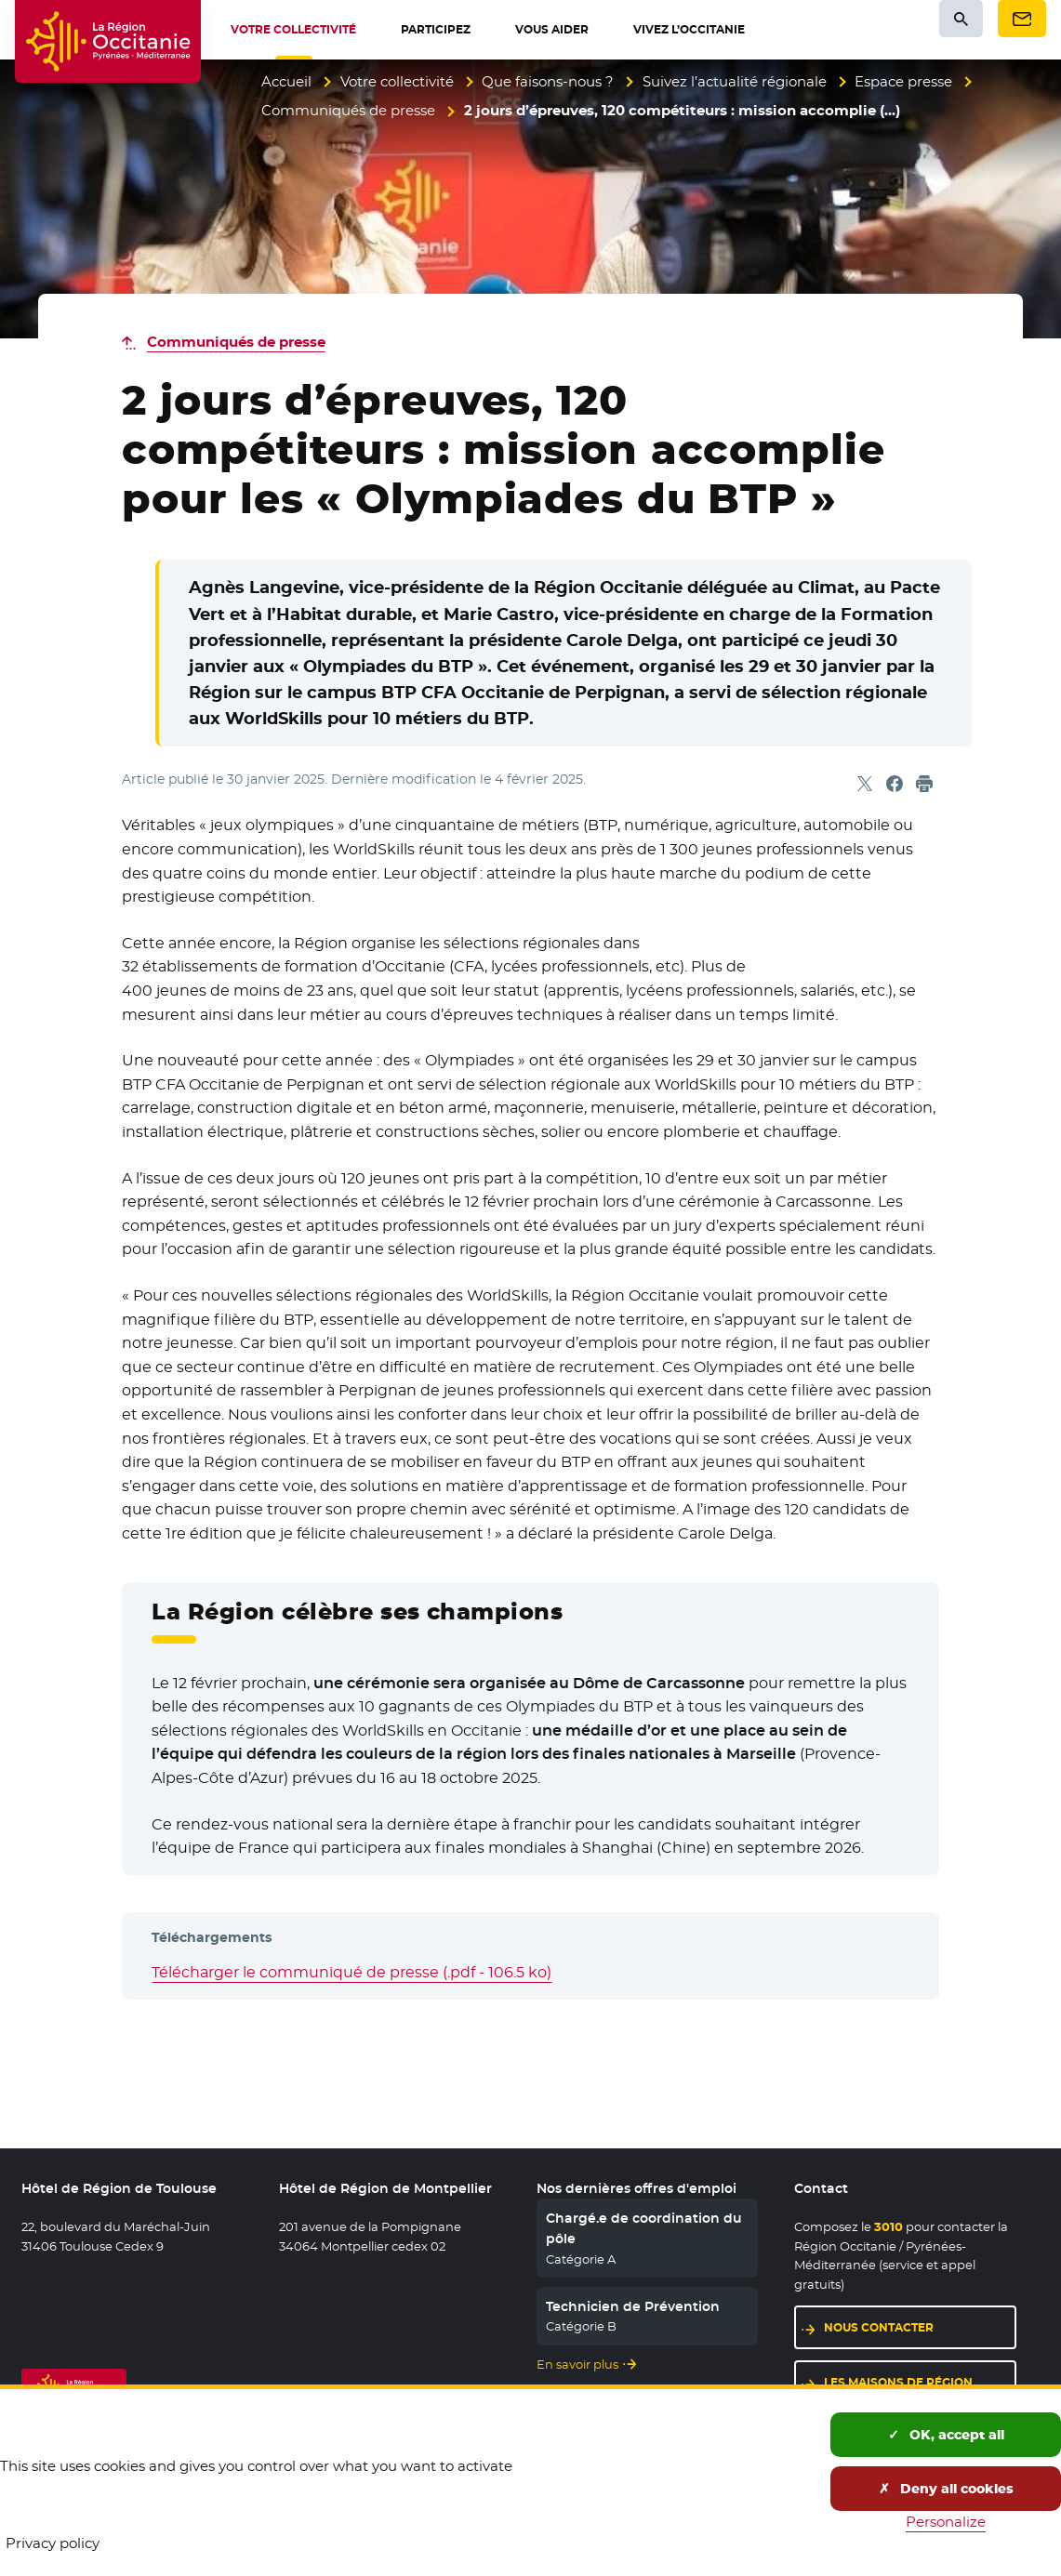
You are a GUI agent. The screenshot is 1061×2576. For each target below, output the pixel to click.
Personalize (946, 2521)
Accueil (286, 81)
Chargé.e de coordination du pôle (644, 2228)
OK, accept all (946, 2434)
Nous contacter (879, 2327)
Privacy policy (52, 2543)
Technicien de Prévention (633, 2306)
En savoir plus (577, 2364)
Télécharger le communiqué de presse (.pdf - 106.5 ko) (351, 1972)
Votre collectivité (397, 81)
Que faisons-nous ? (548, 81)
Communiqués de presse (348, 110)
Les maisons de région (898, 2382)
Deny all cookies (946, 2488)
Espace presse (903, 81)
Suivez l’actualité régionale (735, 81)
